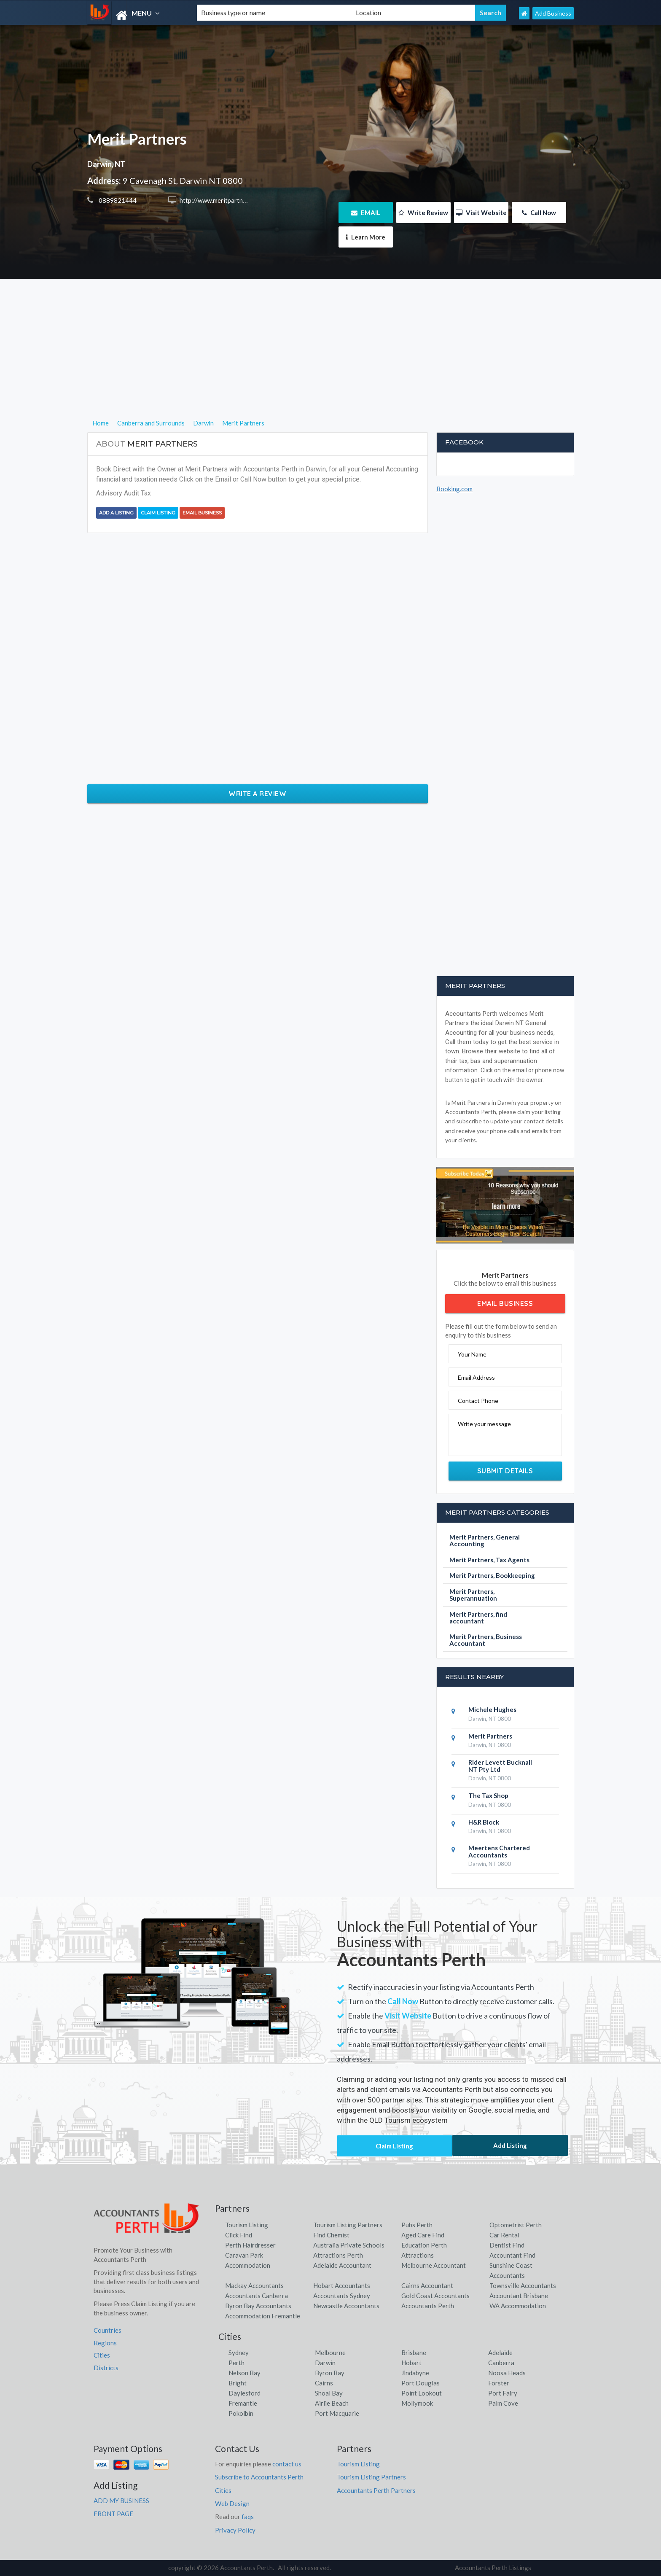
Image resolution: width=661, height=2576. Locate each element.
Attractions (417, 2255)
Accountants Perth (427, 2306)
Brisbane (413, 2352)
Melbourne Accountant (433, 2265)
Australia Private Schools (348, 2245)
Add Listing (510, 2145)
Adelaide (500, 2352)
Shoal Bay (329, 2393)
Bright (237, 2383)
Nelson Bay (244, 2373)
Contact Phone (478, 1400)
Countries (107, 2330)
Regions (105, 2343)
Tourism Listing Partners (347, 2225)
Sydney (238, 2352)
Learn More (365, 237)
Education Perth (424, 2245)
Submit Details (505, 1471)
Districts (106, 2367)
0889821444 (117, 200)
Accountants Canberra (256, 2295)
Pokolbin (240, 2413)
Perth (236, 2362)
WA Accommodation (517, 2306)
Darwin (325, 2362)
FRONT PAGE (113, 2513)
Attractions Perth (338, 2255)
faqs (248, 2516)
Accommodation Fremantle (262, 2316)
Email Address (476, 1377)
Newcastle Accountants (346, 2306)
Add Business (553, 13)
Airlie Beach (332, 2403)
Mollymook (417, 2403)
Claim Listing (158, 513)
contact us (286, 2464)
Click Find (238, 2235)
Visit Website (481, 212)
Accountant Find (512, 2255)
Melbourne (330, 2352)
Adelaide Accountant (342, 2265)
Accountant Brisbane (518, 2295)
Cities (102, 2355)
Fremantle (242, 2403)
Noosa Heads (507, 2373)
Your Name (472, 1354)
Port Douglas (420, 2383)
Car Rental (504, 2235)
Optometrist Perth (515, 2225)
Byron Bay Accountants (258, 2306)
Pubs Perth (417, 2225)
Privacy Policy (235, 2530)
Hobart (411, 2362)
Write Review (423, 212)
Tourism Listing (246, 2225)
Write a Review (257, 793)
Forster (498, 2383)
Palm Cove (503, 2403)
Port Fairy (502, 2393)
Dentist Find (506, 2245)
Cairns (324, 2383)
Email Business (202, 513)
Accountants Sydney (341, 2295)
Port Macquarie (337, 2413)
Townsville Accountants (522, 2285)
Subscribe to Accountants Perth (259, 2477)
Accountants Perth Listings (493, 2567)
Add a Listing (116, 513)
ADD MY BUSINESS (121, 2500)
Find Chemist (331, 2235)
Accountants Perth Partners (376, 2490)
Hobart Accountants (341, 2285)
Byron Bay (329, 2373)
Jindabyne (415, 2373)
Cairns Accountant (427, 2285)
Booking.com (454, 489)
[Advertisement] (330, 359)
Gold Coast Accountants (435, 2295)
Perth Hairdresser (250, 2245)
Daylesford (244, 2393)
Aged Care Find (422, 2235)
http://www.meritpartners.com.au (225, 200)
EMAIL (365, 212)
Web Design (232, 2503)
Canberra (501, 2362)
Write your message (484, 1423)
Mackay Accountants (254, 2285)
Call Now (539, 212)
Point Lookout (421, 2393)
